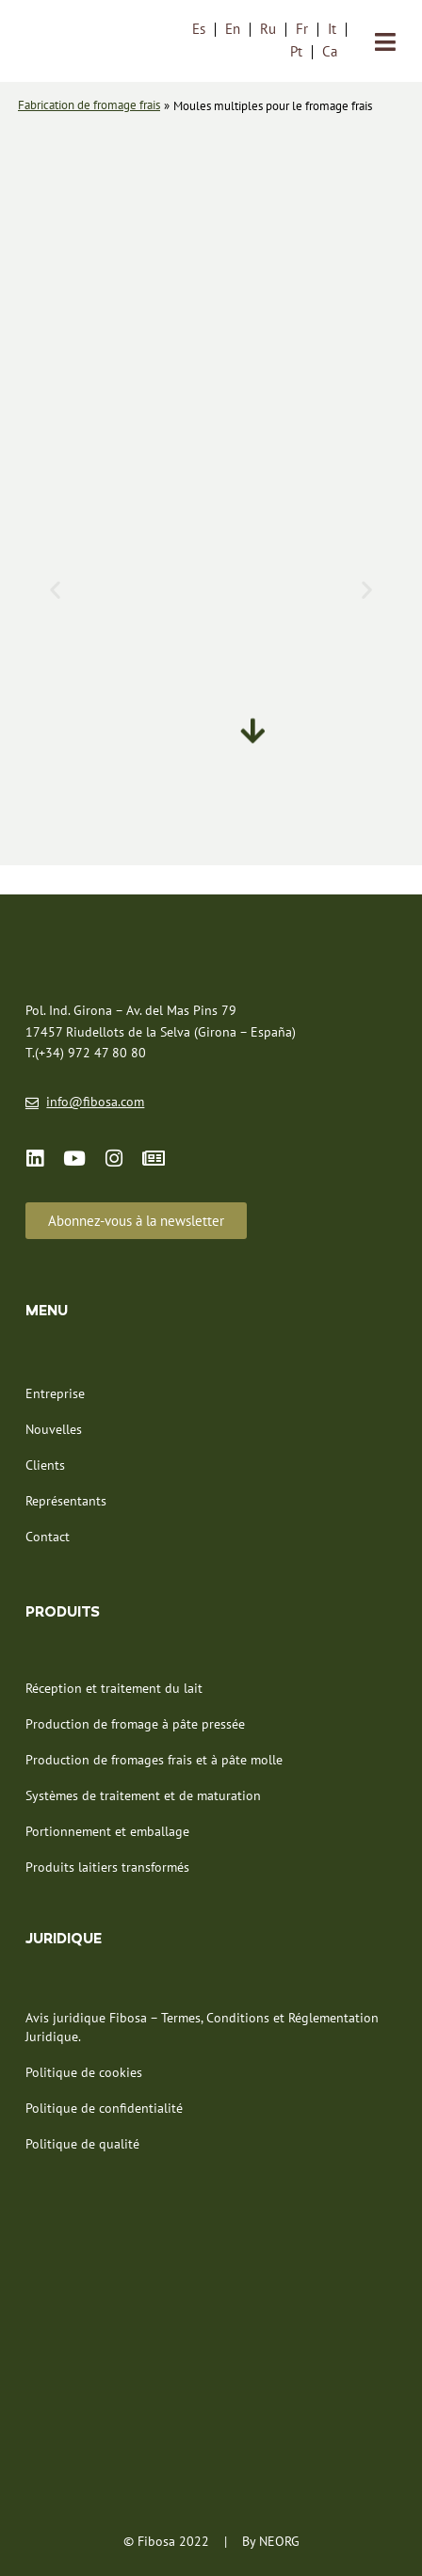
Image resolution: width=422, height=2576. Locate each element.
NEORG (279, 2541)
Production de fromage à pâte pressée (135, 1723)
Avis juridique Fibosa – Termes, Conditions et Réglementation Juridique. (202, 2027)
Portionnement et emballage (107, 1831)
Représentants (65, 1500)
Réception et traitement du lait (114, 1688)
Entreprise (55, 1393)
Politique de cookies (83, 2072)
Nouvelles (53, 1429)
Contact (47, 1536)
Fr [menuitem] (302, 29)
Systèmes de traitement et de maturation (143, 1795)
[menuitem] (199, 28)
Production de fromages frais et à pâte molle (154, 1759)
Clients (45, 1465)
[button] (55, 589)
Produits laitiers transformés (107, 1867)
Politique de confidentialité (104, 2108)
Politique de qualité (82, 2143)
